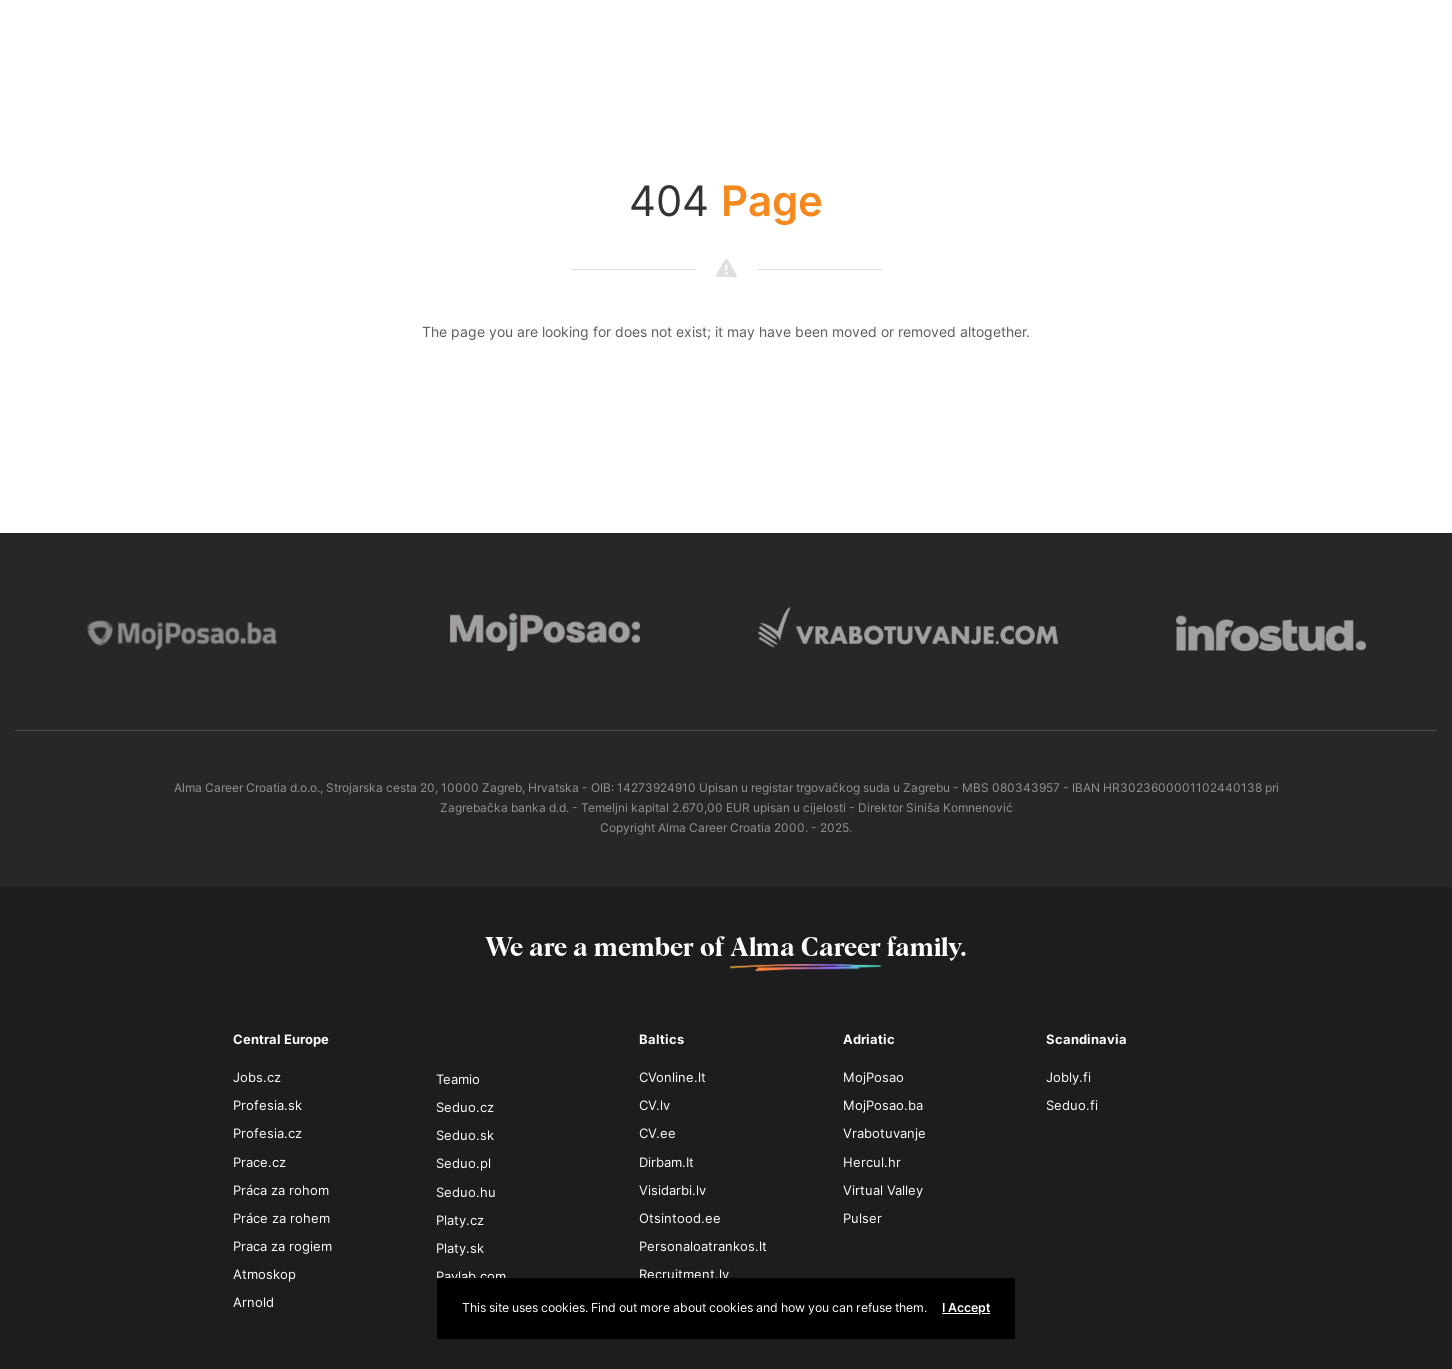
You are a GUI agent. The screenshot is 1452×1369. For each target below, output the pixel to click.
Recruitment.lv (684, 1274)
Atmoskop (264, 1274)
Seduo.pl (463, 1163)
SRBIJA (1117, 37)
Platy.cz (460, 1220)
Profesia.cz (267, 1133)
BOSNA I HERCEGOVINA (160, 37)
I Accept (966, 1307)
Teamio (458, 1079)
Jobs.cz (257, 1077)
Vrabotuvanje (884, 1133)
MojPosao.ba (883, 1105)
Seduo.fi (1072, 1105)
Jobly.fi (1068, 1077)
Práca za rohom (281, 1190)
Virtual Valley (883, 1190)
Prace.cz (259, 1162)
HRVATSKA (479, 37)
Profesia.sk (267, 1105)
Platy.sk (460, 1248)
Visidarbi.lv (672, 1190)
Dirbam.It (666, 1162)
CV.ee (657, 1133)
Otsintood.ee (680, 1218)
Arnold (253, 1302)
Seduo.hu (466, 1192)
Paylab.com (471, 1276)
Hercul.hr (872, 1162)
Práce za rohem (281, 1218)
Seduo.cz (465, 1107)
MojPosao (873, 1077)
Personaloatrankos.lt (703, 1246)
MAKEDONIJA (798, 37)
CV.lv (654, 1105)
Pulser (862, 1218)
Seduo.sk (465, 1135)
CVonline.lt (672, 1077)
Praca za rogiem (282, 1246)
